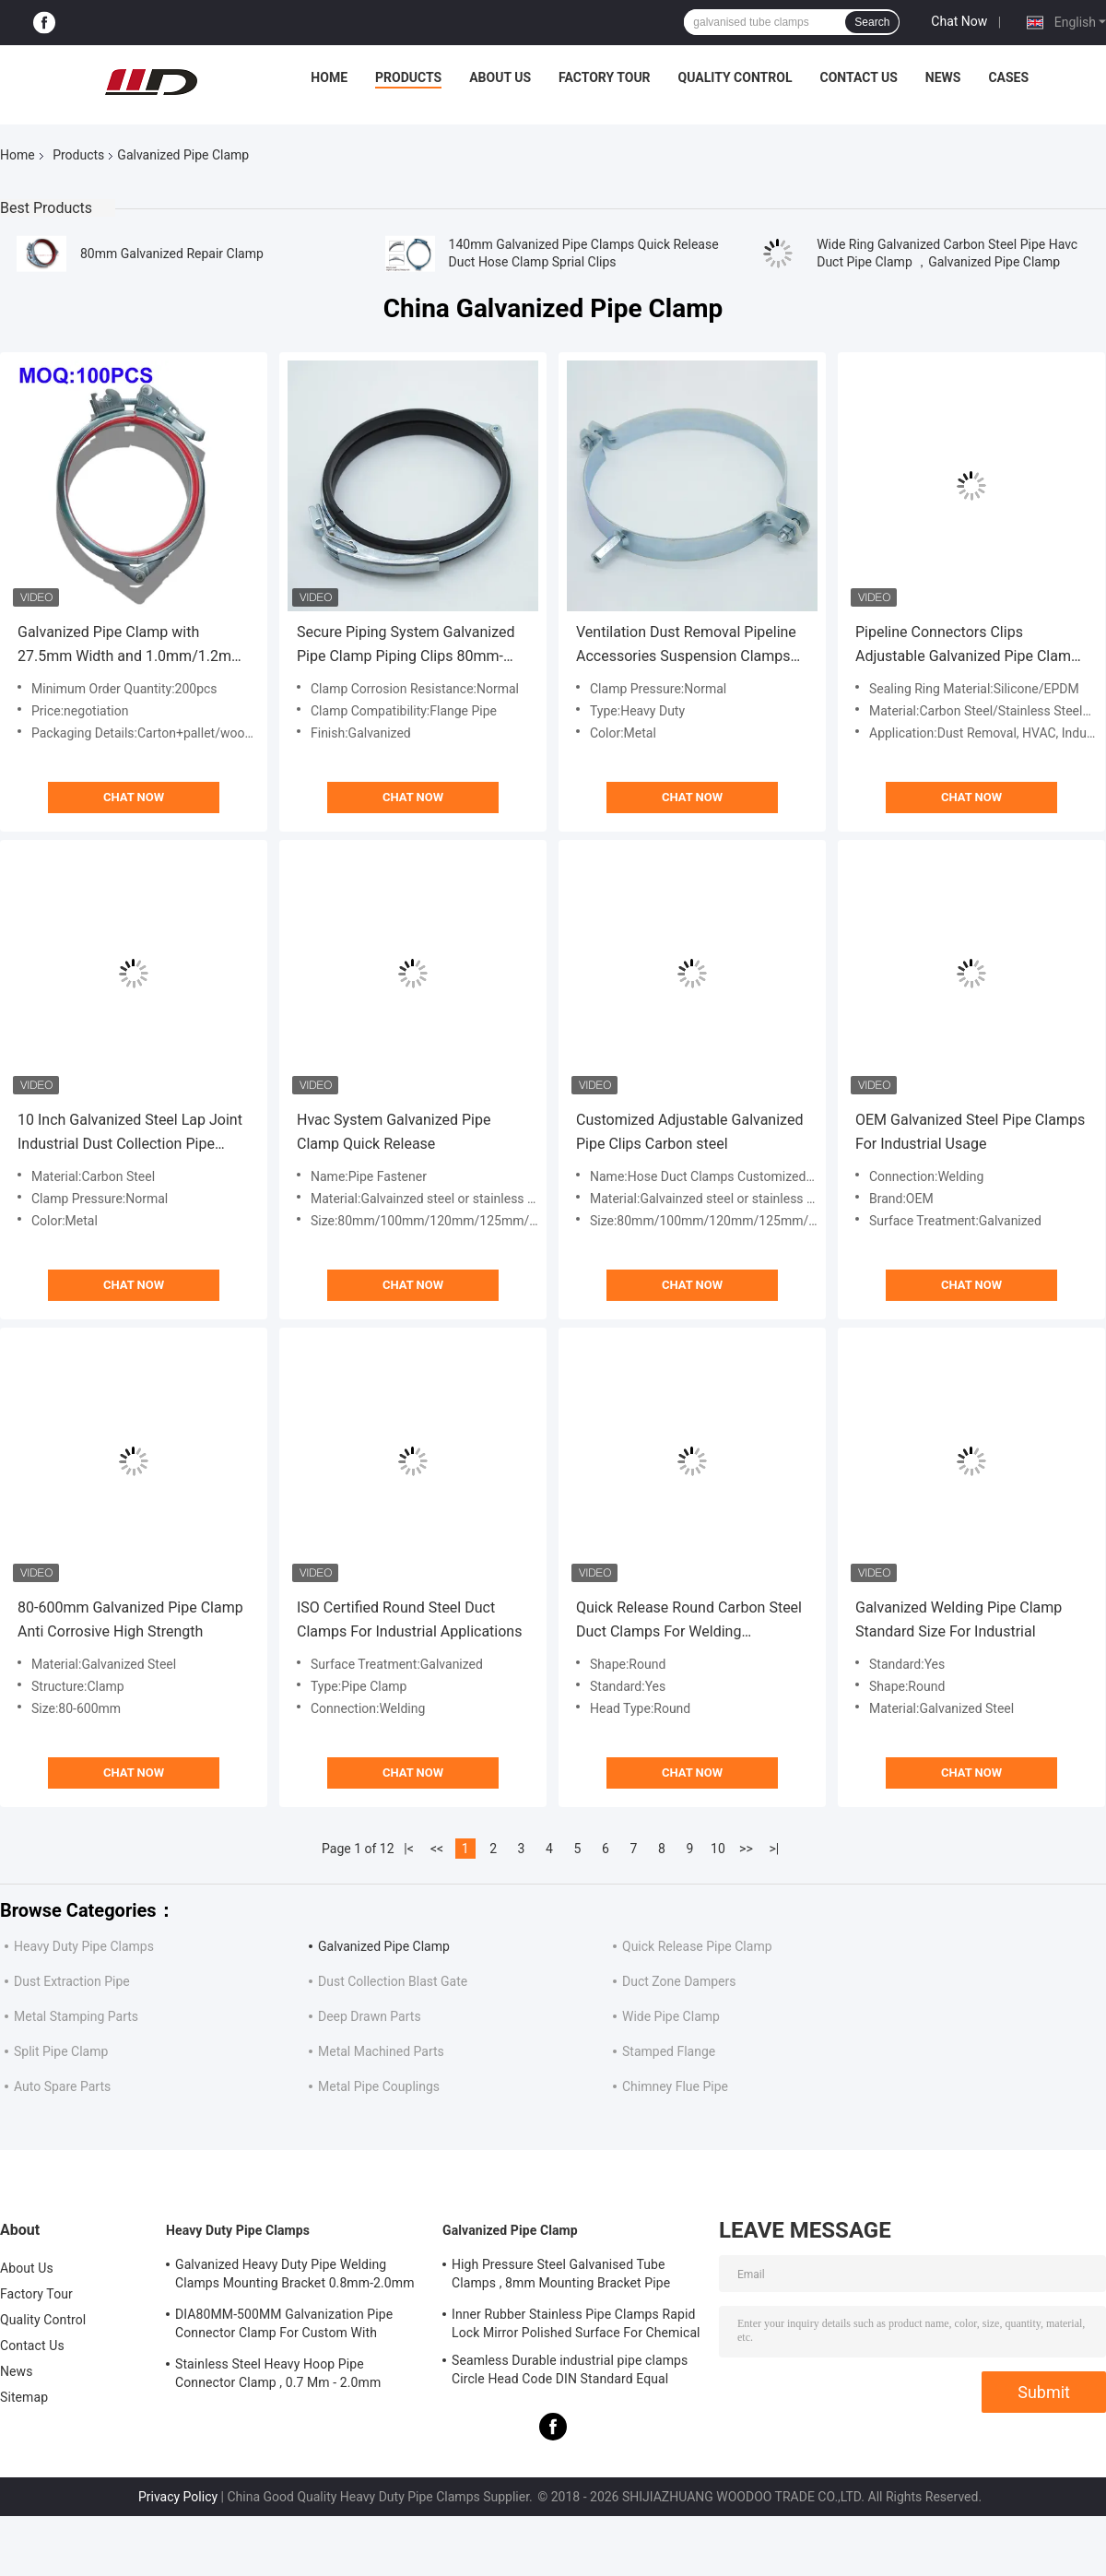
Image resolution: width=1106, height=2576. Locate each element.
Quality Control (735, 77)
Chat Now (959, 21)
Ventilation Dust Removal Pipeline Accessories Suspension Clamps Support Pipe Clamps (686, 645)
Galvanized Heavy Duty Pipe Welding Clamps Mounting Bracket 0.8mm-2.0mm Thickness (295, 2276)
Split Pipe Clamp (61, 2051)
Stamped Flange (668, 2051)
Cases (1008, 77)
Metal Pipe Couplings (379, 2086)
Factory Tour (605, 77)
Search (871, 22)
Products (408, 77)
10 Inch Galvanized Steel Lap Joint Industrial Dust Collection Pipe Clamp (130, 1133)
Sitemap (24, 2397)
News (943, 77)
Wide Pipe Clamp (671, 2016)
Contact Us (858, 77)
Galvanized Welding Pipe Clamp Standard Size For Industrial (958, 1619)
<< (436, 1848)
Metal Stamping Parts (76, 2016)
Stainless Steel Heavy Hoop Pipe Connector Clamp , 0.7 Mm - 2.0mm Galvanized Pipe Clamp (278, 2376)
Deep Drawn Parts (369, 2016)
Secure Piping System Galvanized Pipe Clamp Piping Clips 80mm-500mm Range (405, 645)
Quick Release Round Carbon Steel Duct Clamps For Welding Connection (689, 1621)
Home (329, 77)
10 (718, 1848)
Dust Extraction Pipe (72, 1981)
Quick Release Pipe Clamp (697, 1946)
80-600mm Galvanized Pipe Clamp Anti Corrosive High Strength (130, 1619)
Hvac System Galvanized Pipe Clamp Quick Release (393, 1131)
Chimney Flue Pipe (675, 2086)
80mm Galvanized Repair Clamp (172, 253)
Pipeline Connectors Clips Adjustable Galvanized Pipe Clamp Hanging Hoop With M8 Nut (967, 645)
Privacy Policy (178, 2496)
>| (775, 1848)
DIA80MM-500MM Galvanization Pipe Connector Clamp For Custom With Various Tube (284, 2326)
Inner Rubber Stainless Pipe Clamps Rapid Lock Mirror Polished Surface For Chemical (576, 2323)
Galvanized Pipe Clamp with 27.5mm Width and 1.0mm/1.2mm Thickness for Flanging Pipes (131, 645)
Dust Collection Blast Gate (392, 1981)
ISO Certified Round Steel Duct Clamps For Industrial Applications (409, 1619)
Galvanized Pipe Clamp (384, 1946)
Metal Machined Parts (381, 2051)
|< (409, 1848)
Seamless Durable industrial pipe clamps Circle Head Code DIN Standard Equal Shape (570, 2372)
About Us (500, 77)
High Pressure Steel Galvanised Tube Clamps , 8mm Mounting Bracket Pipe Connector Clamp (561, 2276)
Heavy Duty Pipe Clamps (84, 1946)
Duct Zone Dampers (678, 1981)
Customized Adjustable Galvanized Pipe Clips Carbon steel (689, 1131)
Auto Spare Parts (62, 2086)
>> (746, 1848)
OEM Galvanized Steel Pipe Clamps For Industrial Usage (970, 1131)
